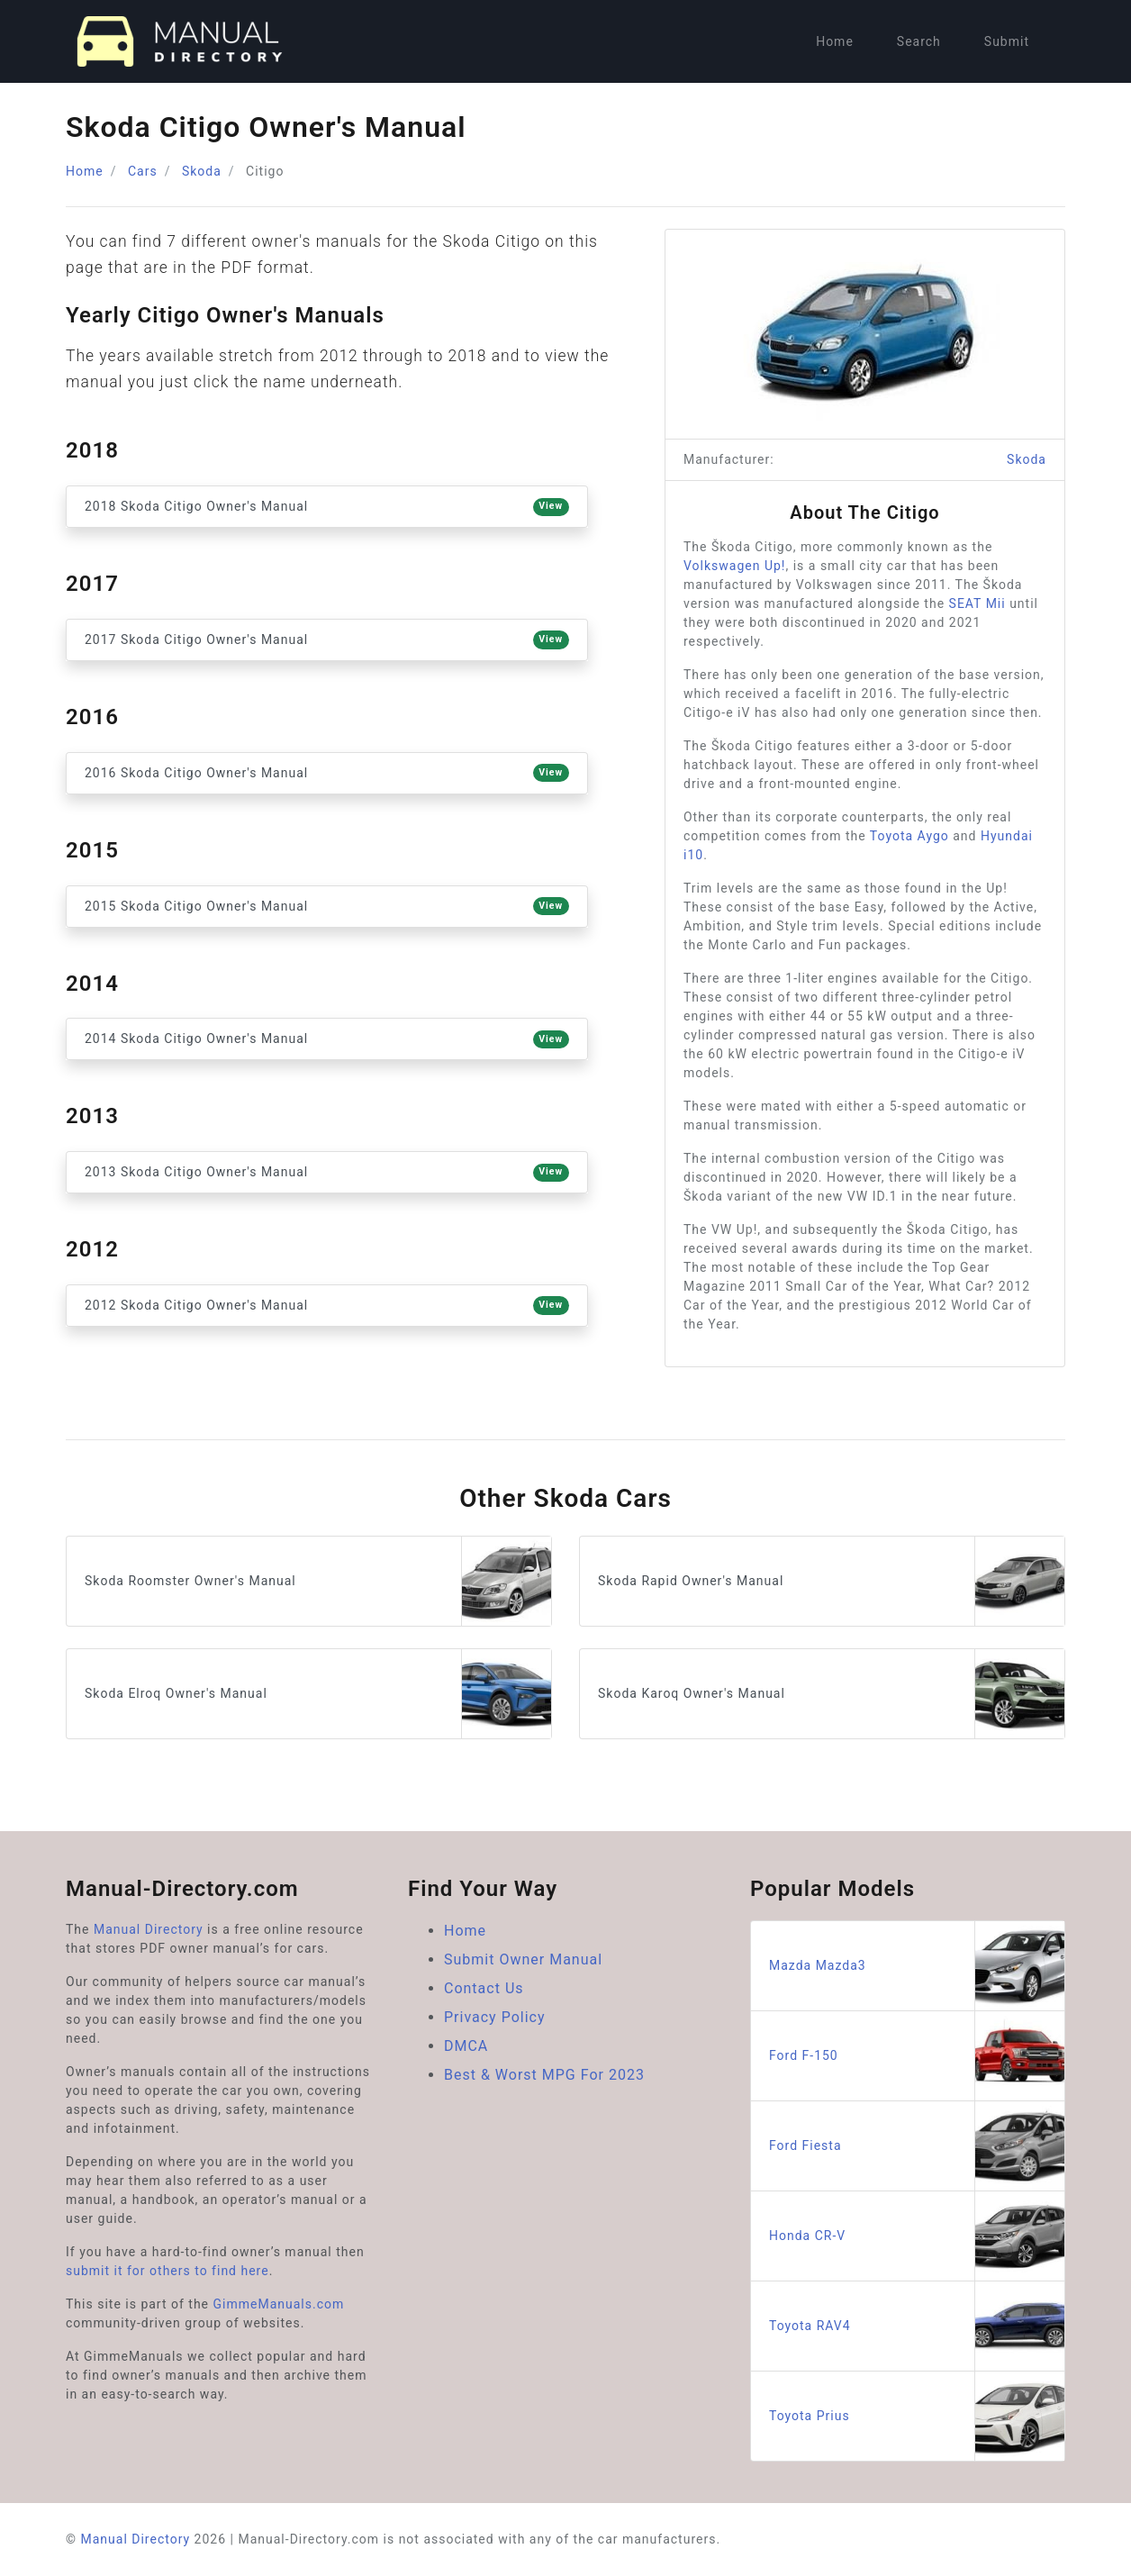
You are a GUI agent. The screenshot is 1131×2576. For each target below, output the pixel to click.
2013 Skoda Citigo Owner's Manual (327, 1173)
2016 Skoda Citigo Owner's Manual (327, 773)
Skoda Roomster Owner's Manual (318, 1581)
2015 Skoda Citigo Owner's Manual (327, 906)
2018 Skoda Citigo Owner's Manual (327, 507)
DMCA (466, 2045)
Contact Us (484, 1988)
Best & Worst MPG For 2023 (544, 2074)
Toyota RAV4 (916, 2326)
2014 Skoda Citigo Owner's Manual (327, 1039)
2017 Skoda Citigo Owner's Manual (327, 639)
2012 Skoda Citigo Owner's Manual (327, 1305)
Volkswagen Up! (734, 565)
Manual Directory (149, 1929)
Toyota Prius (916, 2416)
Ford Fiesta (916, 2146)
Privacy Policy (495, 2017)
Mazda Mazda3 (916, 1965)
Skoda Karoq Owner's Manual (831, 1693)
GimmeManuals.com (279, 2304)
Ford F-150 (916, 2055)
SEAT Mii (977, 603)
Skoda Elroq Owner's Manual (318, 1693)
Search (919, 41)
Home (835, 41)
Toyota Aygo (909, 836)
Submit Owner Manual (523, 1959)
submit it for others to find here (167, 2270)
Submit (1006, 41)
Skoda (202, 171)
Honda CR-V (916, 2236)
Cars (143, 171)
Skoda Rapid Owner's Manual (831, 1581)
